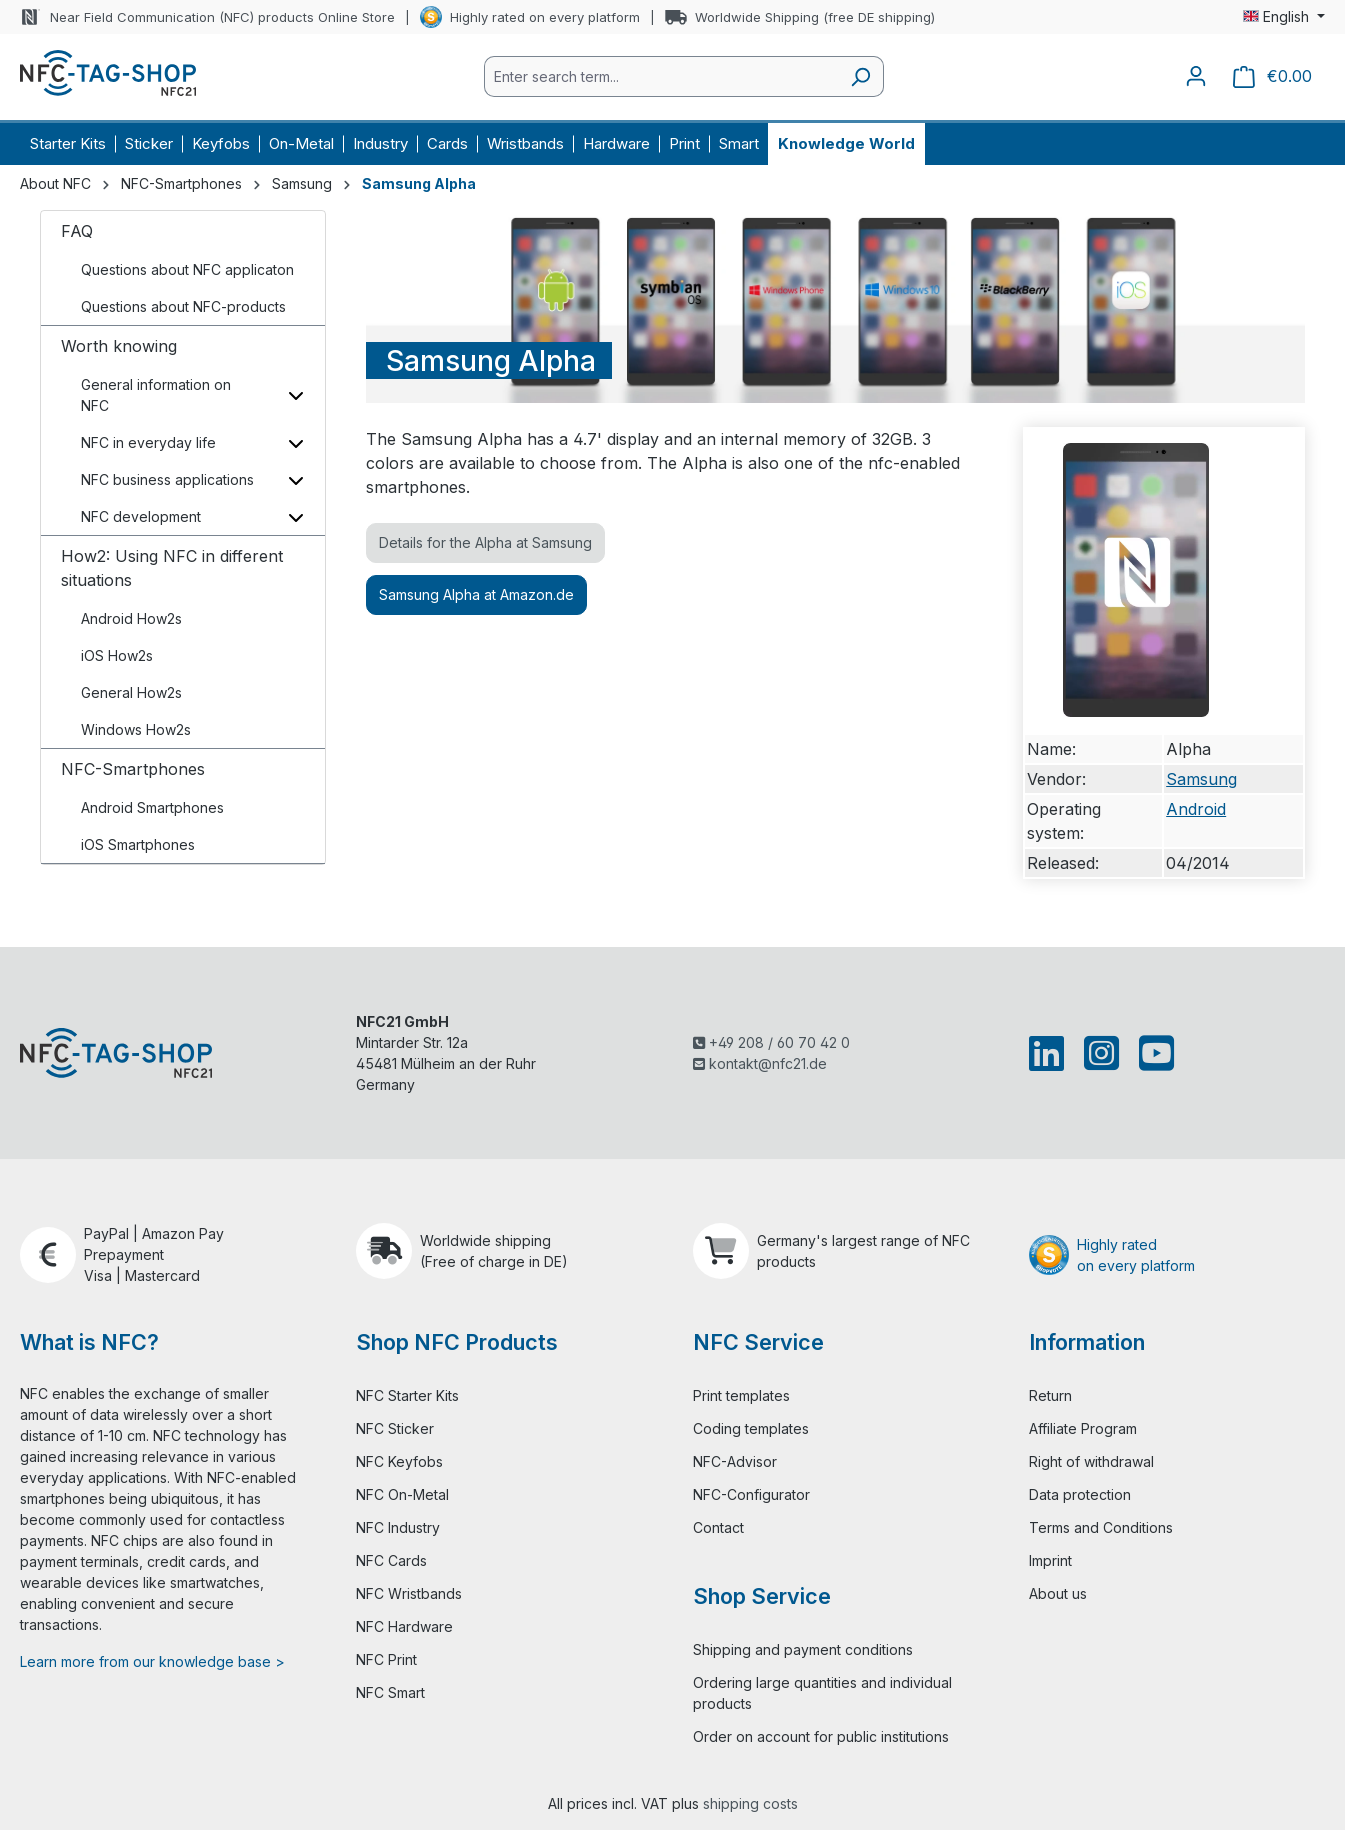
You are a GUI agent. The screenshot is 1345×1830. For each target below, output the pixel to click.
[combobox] (661, 76)
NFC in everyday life (148, 442)
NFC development (141, 516)
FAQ (77, 231)
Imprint (1050, 1560)
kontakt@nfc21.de (760, 1063)
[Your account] (1196, 76)
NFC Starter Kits (407, 1395)
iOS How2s (117, 655)
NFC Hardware (404, 1626)
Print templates (741, 1395)
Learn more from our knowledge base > (152, 1661)
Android (1196, 809)
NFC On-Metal (402, 1494)
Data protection (1080, 1494)
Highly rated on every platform (545, 17)
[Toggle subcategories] (295, 395)
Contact (718, 1527)
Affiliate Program (1083, 1428)
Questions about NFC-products (183, 306)
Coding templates (751, 1428)
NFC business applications (167, 479)
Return (1050, 1395)
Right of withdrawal (1091, 1461)
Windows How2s (136, 729)
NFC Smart (390, 1692)
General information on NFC (156, 395)
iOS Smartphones (138, 844)
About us (1058, 1593)
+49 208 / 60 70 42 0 (771, 1042)
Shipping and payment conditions (803, 1649)
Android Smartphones (152, 807)
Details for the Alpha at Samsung (485, 542)
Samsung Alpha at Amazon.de (476, 594)
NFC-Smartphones (133, 769)
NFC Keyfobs (399, 1461)
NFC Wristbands (409, 1593)
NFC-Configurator (751, 1494)
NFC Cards (391, 1560)
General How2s (131, 692)
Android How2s (131, 618)
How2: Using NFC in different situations (172, 568)
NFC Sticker (395, 1428)
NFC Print (386, 1659)
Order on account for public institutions (821, 1736)
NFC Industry (398, 1527)
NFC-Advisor (735, 1461)
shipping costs (750, 1803)
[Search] (860, 76)
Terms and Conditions (1101, 1527)
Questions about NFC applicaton (187, 269)
